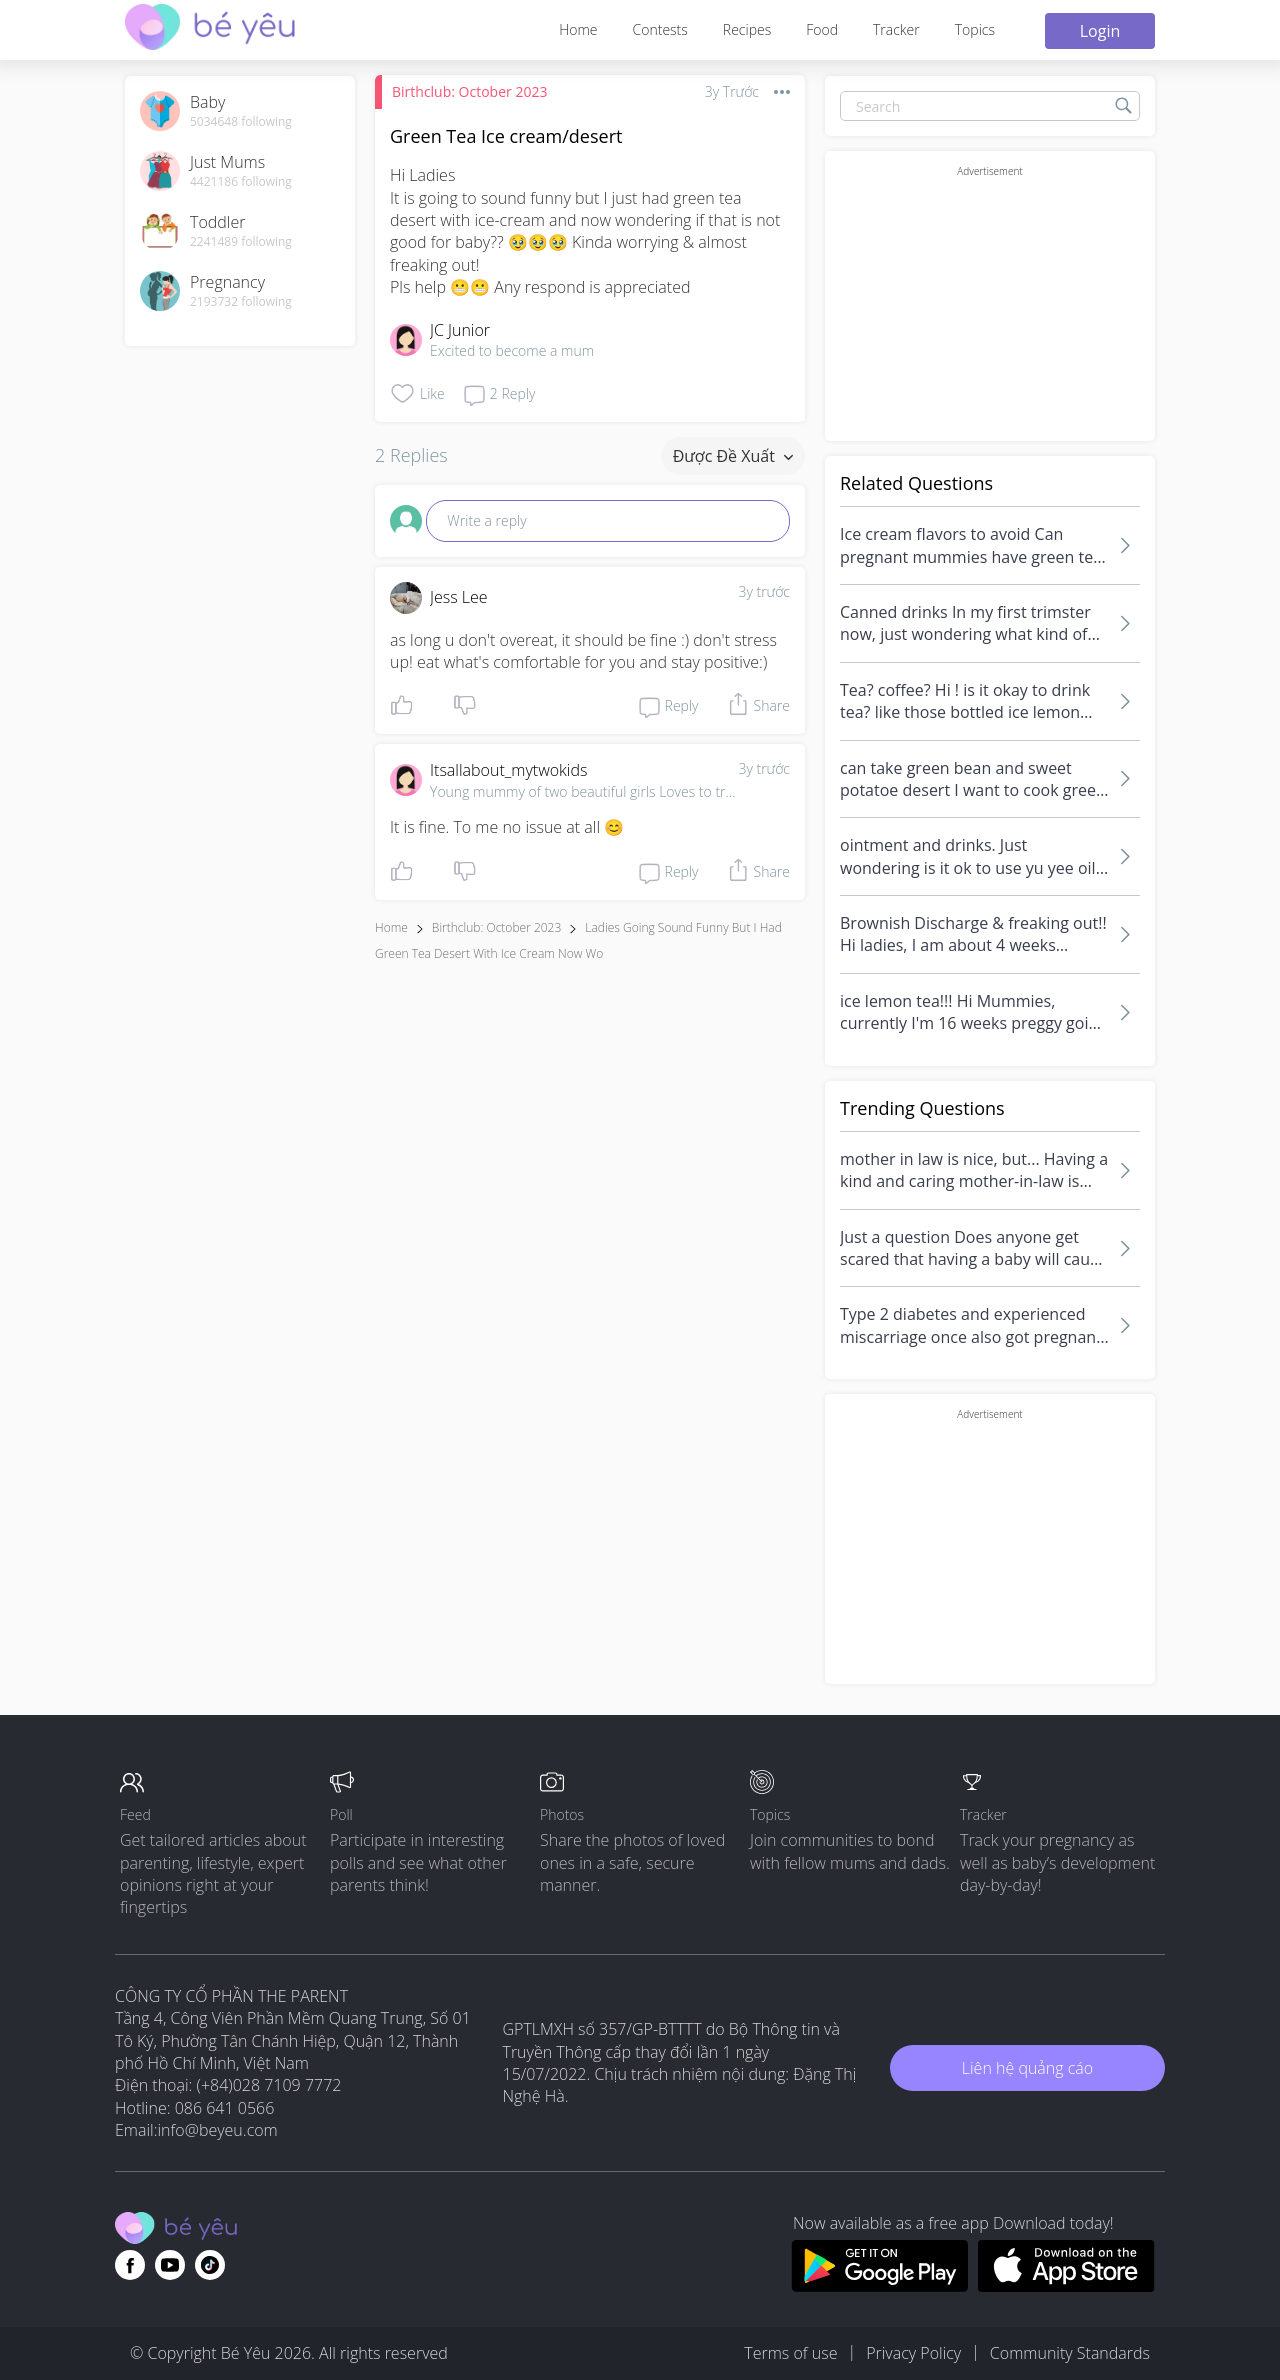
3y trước (764, 591)
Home (578, 29)
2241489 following (241, 242)
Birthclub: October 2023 (469, 91)
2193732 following (241, 302)
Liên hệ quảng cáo (1027, 2068)
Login (1100, 31)
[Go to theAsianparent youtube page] (170, 2265)
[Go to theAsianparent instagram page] (210, 2265)
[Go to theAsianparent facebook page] (130, 2265)
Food (822, 29)
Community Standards (1070, 2353)
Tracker (896, 29)
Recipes (747, 29)
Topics (975, 29)
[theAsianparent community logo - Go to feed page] (210, 29)
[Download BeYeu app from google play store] (879, 2286)
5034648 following (241, 122)
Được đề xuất (733, 456)
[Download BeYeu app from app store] (1066, 2286)
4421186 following (241, 182)
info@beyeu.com (218, 2130)
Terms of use (790, 2353)
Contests (660, 29)
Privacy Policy (913, 2353)
